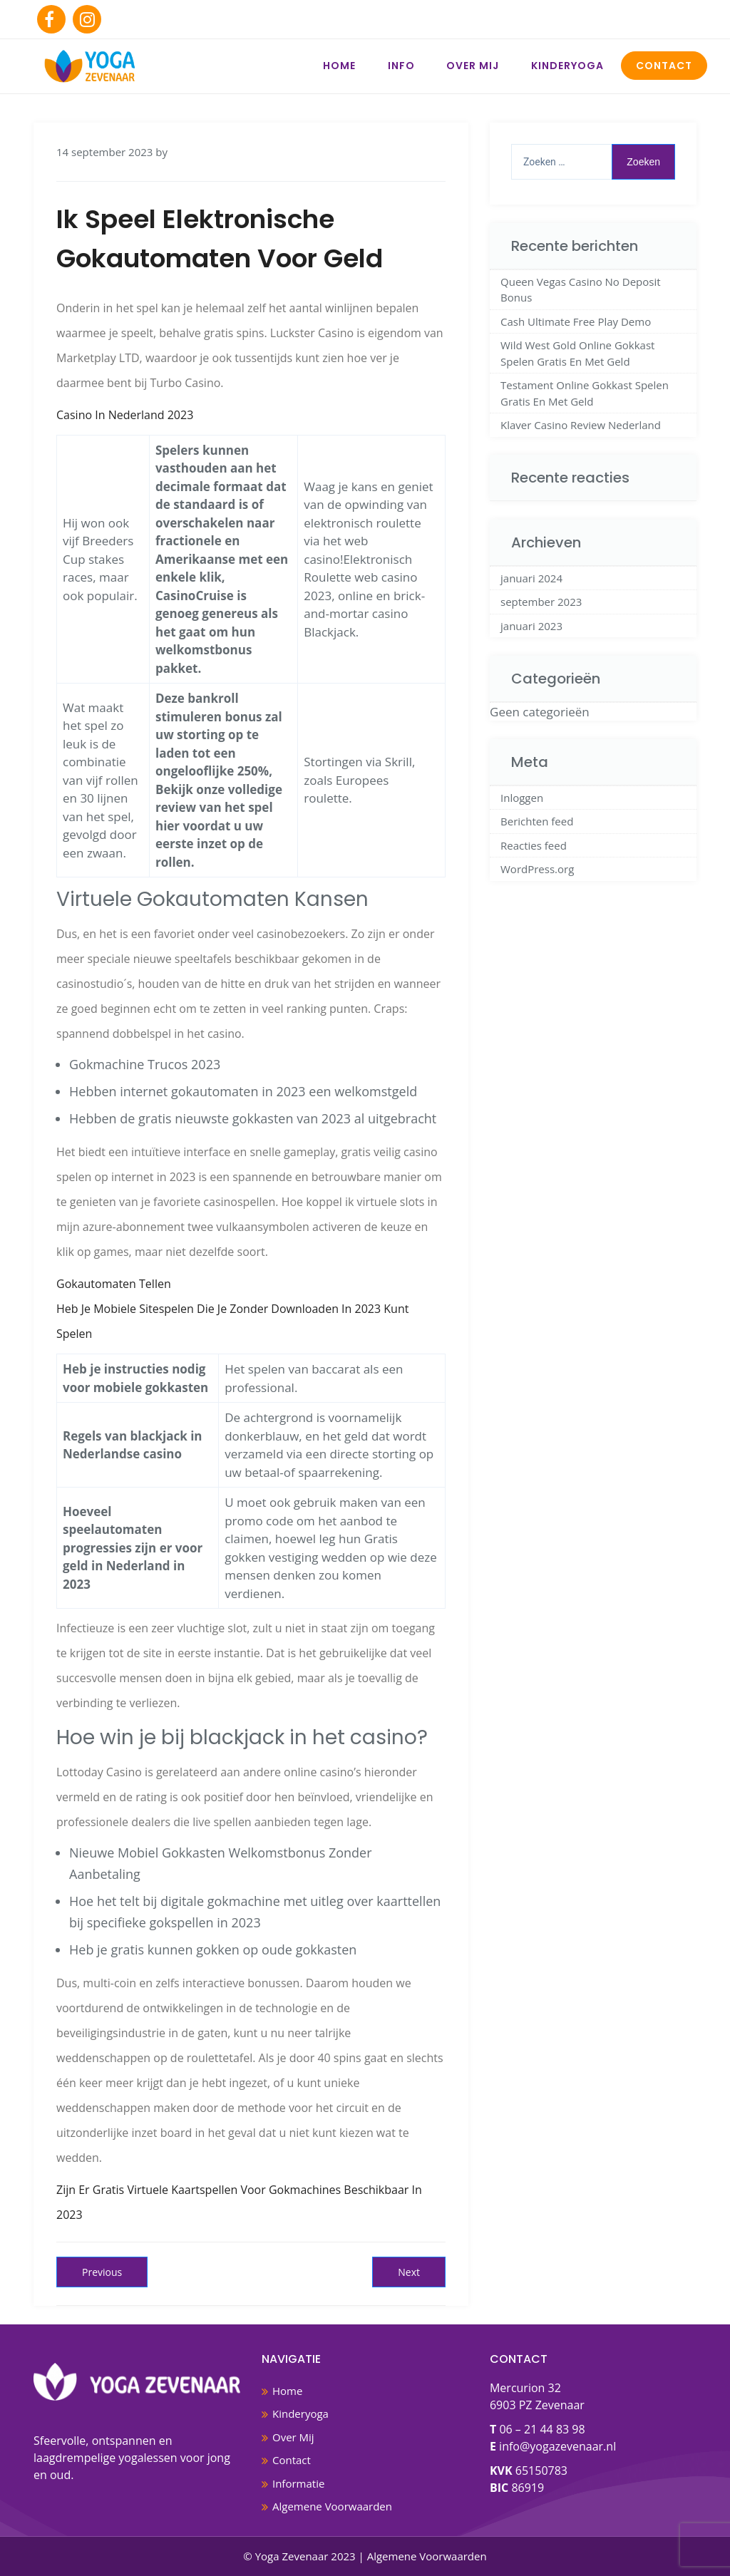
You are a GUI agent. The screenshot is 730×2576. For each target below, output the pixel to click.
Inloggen (521, 797)
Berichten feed (536, 821)
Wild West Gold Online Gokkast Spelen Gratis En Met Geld (577, 353)
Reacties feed (533, 845)
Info (401, 65)
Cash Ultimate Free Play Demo (575, 321)
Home (339, 65)
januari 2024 (531, 578)
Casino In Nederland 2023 (124, 415)
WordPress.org (537, 869)
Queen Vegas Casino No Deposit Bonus (580, 289)
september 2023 (541, 601)
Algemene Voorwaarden (332, 2506)
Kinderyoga (567, 65)
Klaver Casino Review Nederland (580, 425)
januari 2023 (531, 626)
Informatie (298, 2483)
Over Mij (472, 65)
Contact (664, 65)
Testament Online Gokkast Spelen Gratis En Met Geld (584, 393)
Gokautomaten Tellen (113, 1284)
